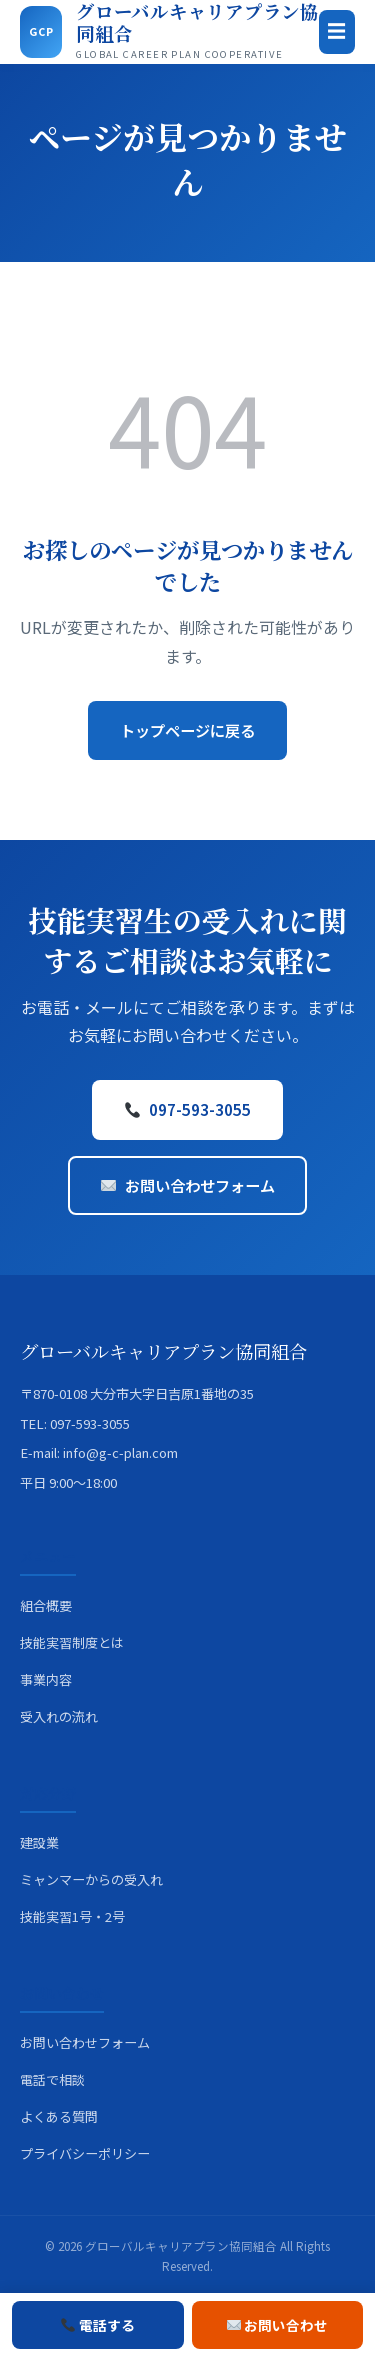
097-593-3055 (188, 1109)
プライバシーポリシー (85, 2153)
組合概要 (46, 1605)
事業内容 (46, 1679)
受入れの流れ (59, 1716)
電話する (98, 2325)
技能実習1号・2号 (72, 1916)
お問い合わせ (278, 2325)
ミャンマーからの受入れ (91, 1879)
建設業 (39, 1842)
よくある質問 (59, 2116)
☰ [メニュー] (336, 31)
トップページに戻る (187, 730)
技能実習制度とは (72, 1642)
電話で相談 (52, 2079)
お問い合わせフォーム (188, 1185)
